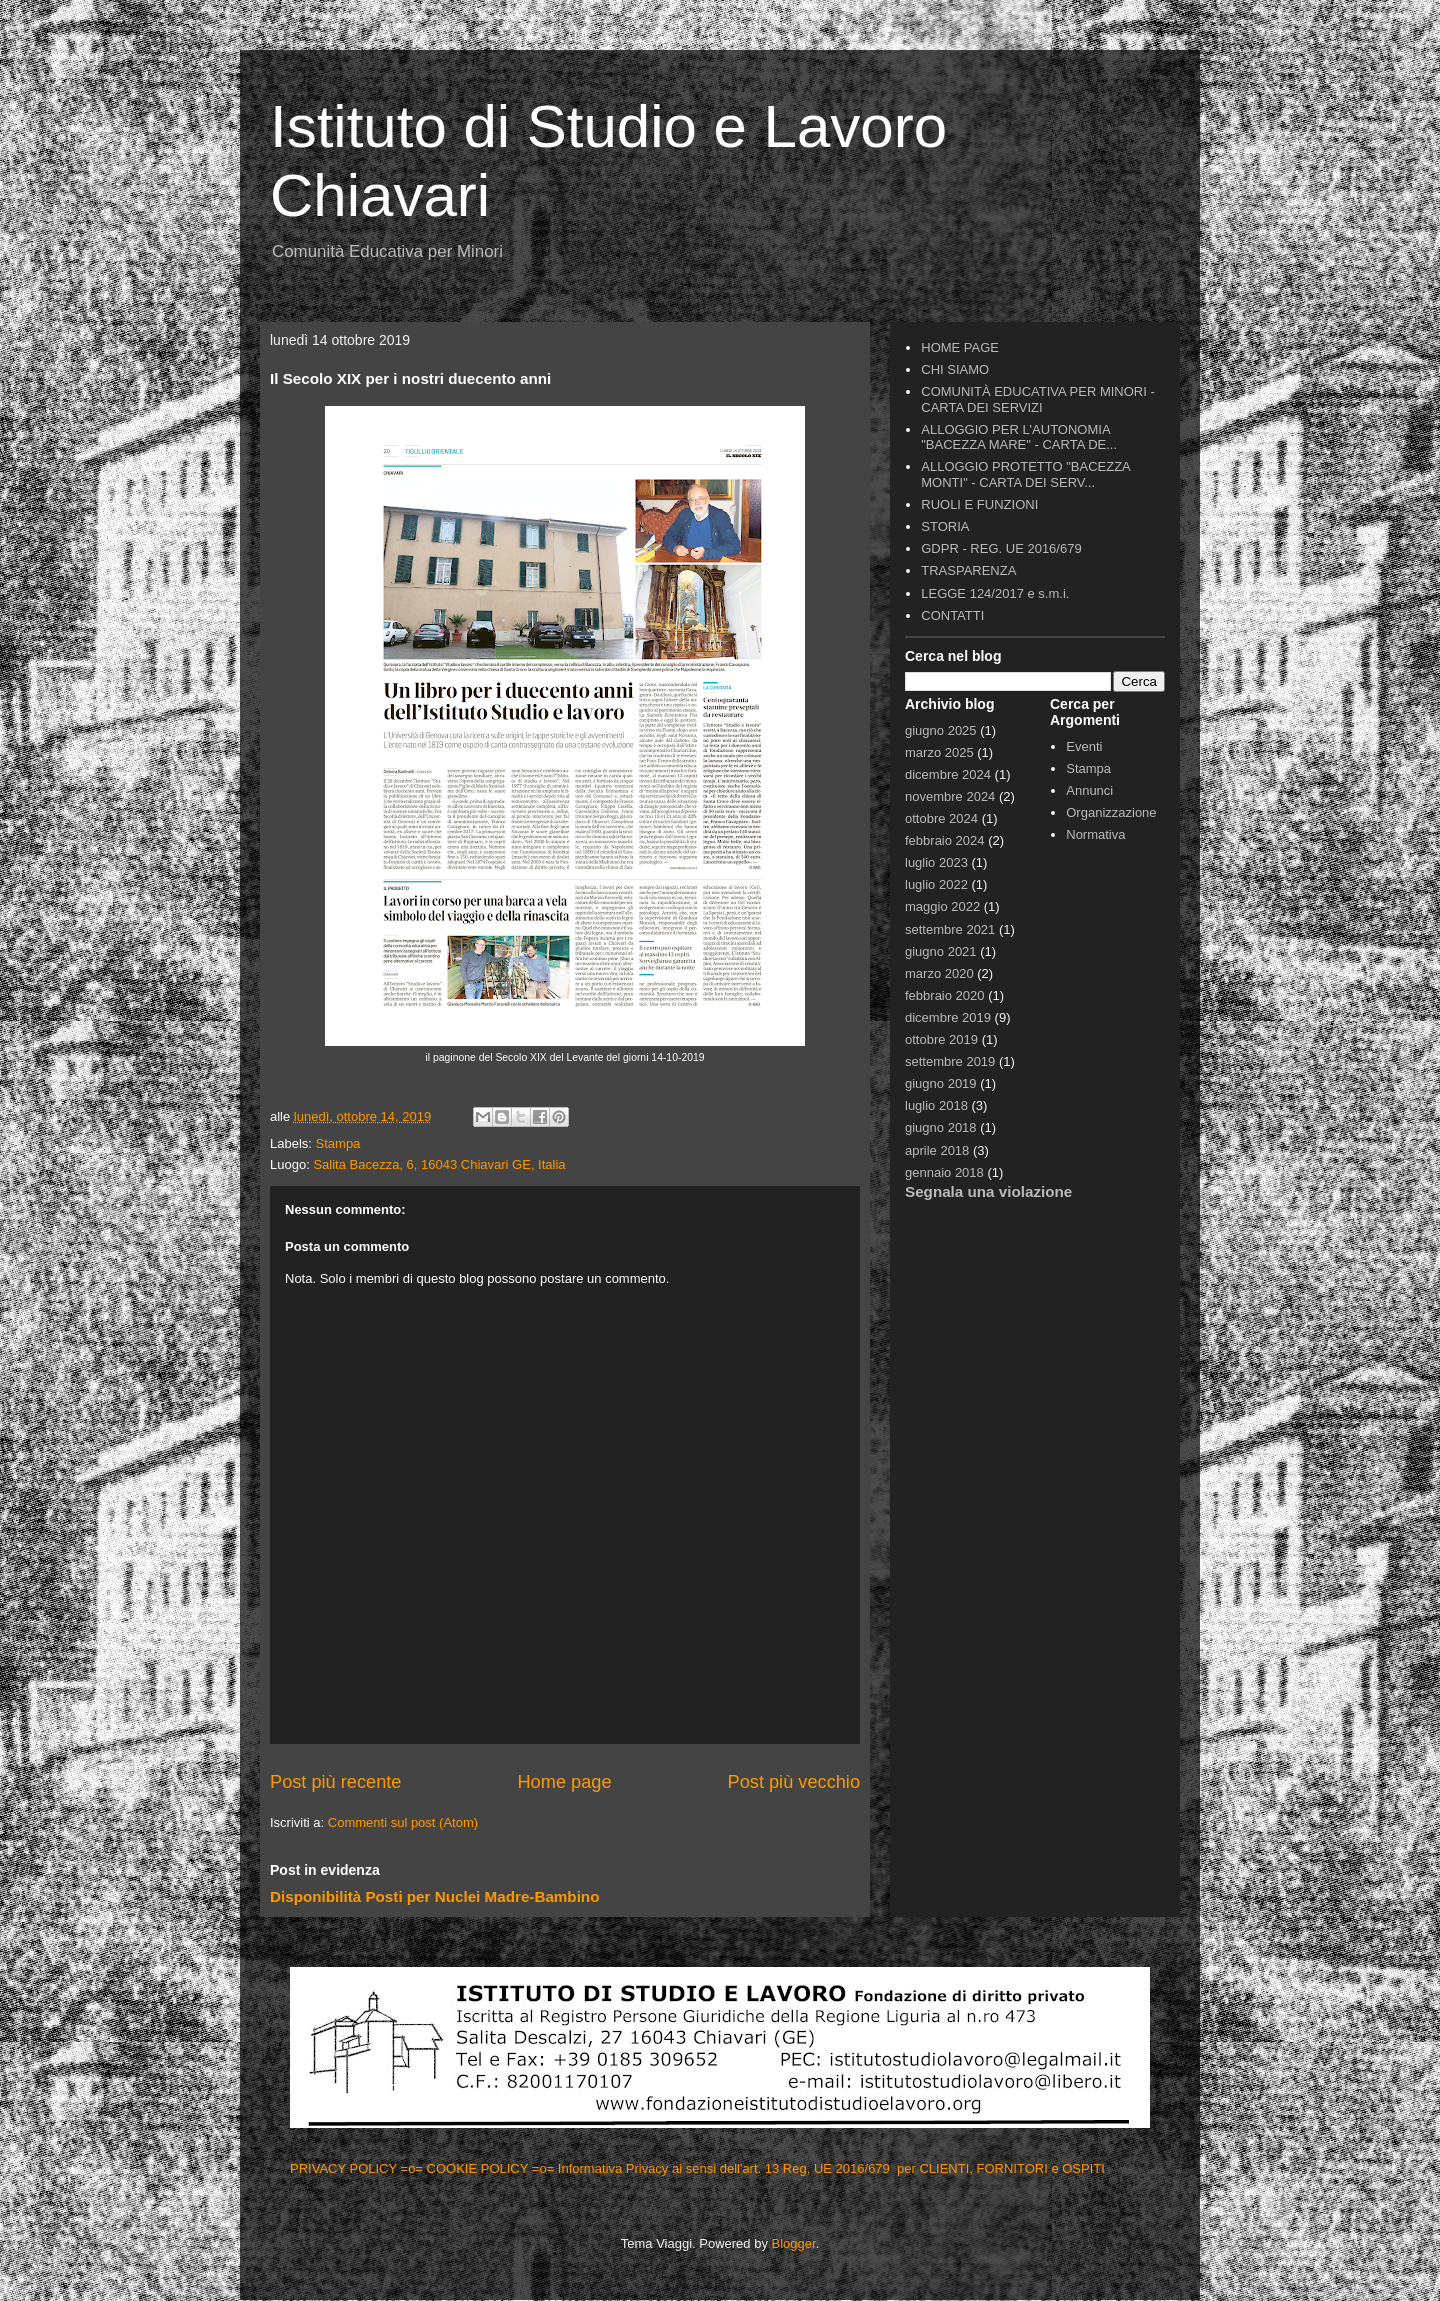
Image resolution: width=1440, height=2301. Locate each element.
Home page (564, 1782)
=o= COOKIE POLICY (466, 2168)
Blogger (794, 2243)
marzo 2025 (939, 752)
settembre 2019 (950, 1061)
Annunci (1089, 790)
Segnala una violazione (988, 1191)
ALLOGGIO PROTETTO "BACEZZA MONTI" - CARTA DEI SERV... (1025, 474)
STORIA (945, 526)
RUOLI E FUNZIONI (979, 504)
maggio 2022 (942, 906)
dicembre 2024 (948, 774)
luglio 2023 (936, 862)
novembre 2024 (950, 796)
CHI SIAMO (955, 369)
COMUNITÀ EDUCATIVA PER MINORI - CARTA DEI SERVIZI (1038, 399)
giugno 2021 (941, 951)
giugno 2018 (941, 1127)
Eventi (1084, 746)
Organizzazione (1111, 812)
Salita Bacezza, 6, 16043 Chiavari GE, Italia (439, 1164)
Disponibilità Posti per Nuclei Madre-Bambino (434, 1896)
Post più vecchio (794, 1782)
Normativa (1095, 834)
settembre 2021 (950, 929)
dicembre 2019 (948, 1017)
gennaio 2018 (944, 1172)
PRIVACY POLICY (345, 2168)
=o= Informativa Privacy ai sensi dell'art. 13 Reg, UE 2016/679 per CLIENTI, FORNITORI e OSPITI (820, 2168)
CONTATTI (952, 615)
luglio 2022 (936, 884)
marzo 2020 (939, 973)
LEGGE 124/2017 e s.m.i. (995, 593)
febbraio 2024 (945, 840)
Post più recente (335, 1782)
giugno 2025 (941, 730)
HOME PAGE (960, 347)
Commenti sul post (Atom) (403, 1822)
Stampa (338, 1143)
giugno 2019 (941, 1083)
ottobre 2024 (941, 818)
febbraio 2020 (945, 995)
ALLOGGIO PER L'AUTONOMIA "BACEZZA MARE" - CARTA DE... (1019, 437)
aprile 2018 (937, 1150)
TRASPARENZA (968, 570)
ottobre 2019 (941, 1039)
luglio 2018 (936, 1105)
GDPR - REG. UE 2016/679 (1001, 548)
